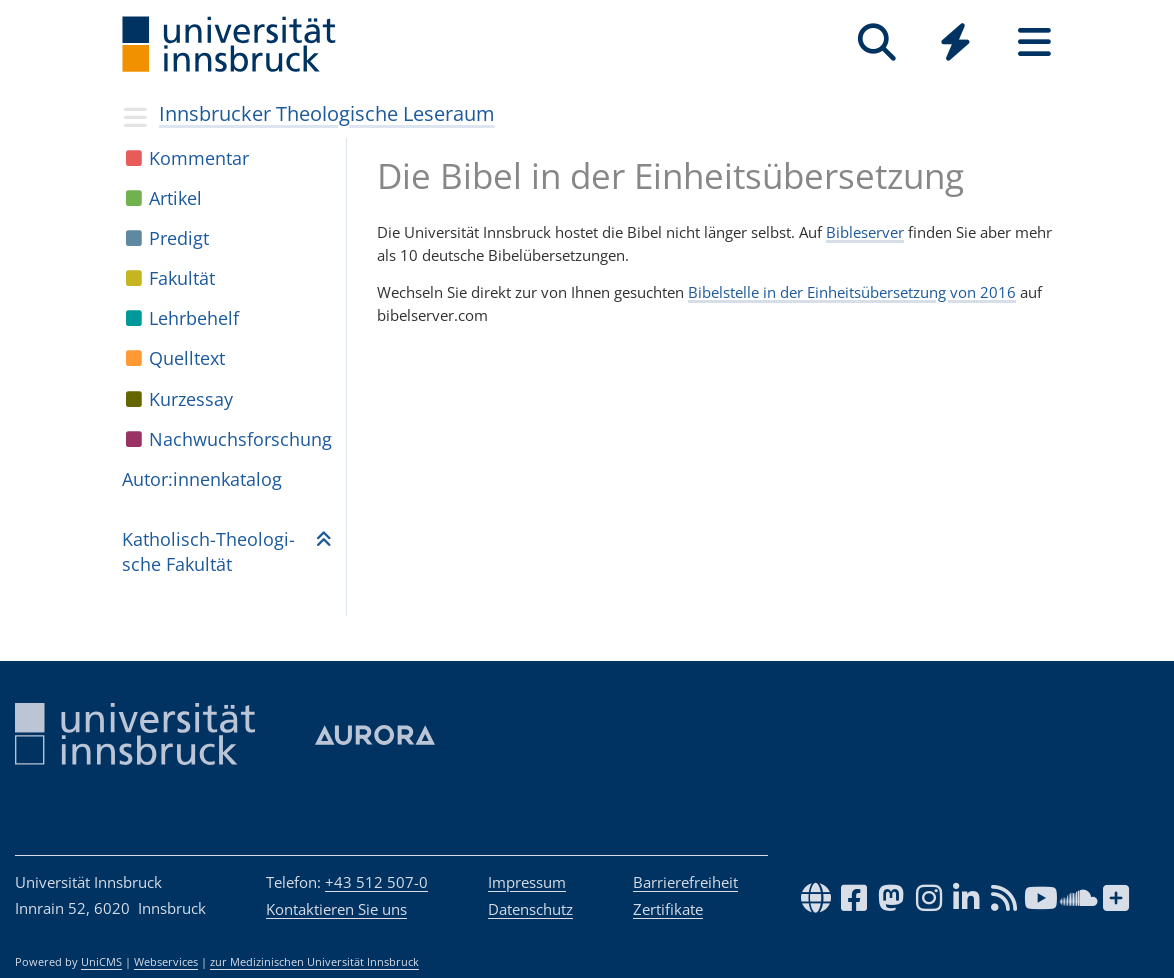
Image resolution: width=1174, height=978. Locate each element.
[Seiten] (1034, 42)
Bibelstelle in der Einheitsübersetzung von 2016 (852, 292)
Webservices (166, 962)
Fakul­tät (182, 278)
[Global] (955, 44)
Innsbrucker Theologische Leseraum (327, 113)
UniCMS (101, 962)
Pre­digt (179, 238)
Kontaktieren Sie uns (336, 909)
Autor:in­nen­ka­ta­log (202, 479)
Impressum (527, 882)
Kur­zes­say (191, 399)
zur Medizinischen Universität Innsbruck (314, 962)
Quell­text (187, 358)
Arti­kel (175, 198)
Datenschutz (530, 909)
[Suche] (876, 42)
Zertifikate (668, 909)
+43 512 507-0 (376, 882)
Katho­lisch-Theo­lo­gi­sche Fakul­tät (208, 551)
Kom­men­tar (199, 158)
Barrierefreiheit (685, 882)
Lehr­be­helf (194, 318)
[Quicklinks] (955, 42)
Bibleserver (865, 232)
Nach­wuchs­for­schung (240, 439)
